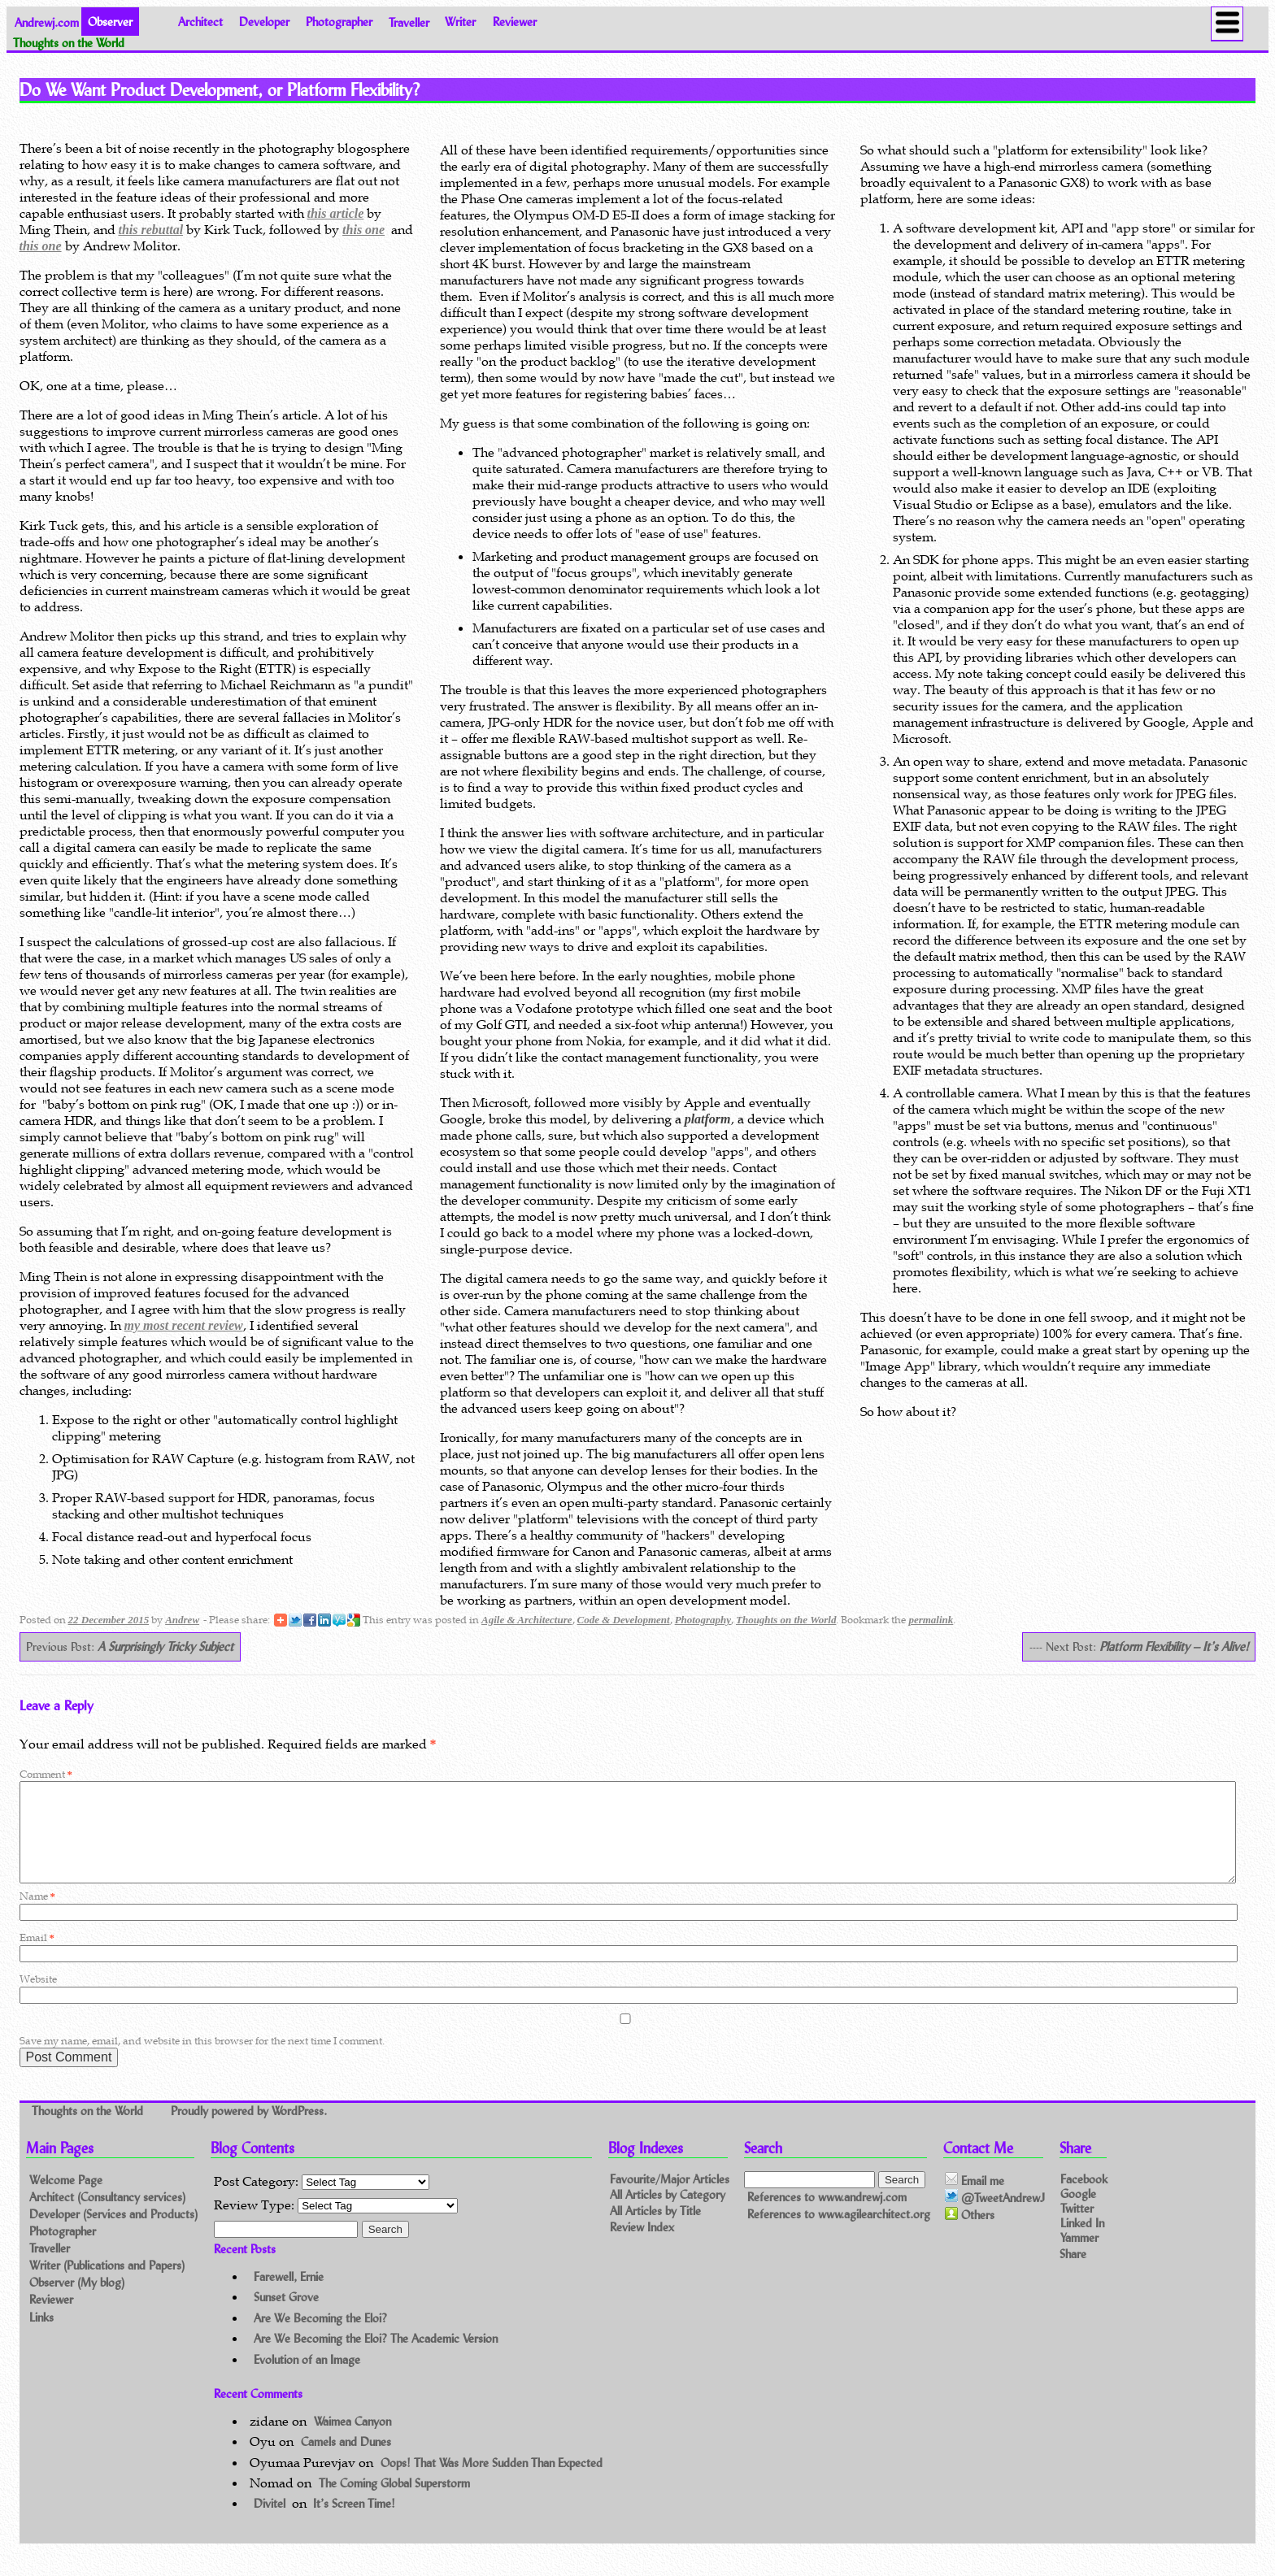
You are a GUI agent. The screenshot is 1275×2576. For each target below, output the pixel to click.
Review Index (642, 2247)
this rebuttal (151, 230)
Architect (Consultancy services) (107, 2216)
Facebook (1083, 2197)
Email (37, 1957)
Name (37, 1915)
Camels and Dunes (346, 2461)
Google (1078, 2212)
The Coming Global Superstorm (394, 2502)
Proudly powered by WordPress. (249, 2131)
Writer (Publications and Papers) (107, 2284)
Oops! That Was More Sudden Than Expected (492, 2482)
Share (1073, 2272)
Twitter (1077, 2227)
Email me (974, 2200)
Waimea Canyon (352, 2440)
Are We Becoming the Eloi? (320, 2337)
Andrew (182, 1620)
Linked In (1082, 2242)
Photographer (339, 21)
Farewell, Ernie (289, 2296)
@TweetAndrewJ (995, 2217)
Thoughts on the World (786, 1620)
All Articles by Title (655, 2231)
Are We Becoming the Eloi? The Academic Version (376, 2357)
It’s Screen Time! (354, 2522)
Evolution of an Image (307, 2379)
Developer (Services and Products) (113, 2233)
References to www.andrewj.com (827, 2216)
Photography (703, 1620)
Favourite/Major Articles (669, 2198)
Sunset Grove (286, 2316)
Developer (264, 21)
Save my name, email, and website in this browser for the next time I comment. (202, 2060)
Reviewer (515, 21)
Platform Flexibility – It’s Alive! (1174, 1646)
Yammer (1079, 2257)
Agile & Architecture (526, 1620)
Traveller (409, 21)
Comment (46, 1774)
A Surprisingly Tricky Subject (165, 1646)
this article (335, 213)
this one (363, 230)
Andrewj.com (47, 21)
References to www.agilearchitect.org (838, 2233)
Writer (460, 21)
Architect (200, 21)
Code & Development (623, 1620)
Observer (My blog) (76, 2301)
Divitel (269, 2522)
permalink (930, 1620)
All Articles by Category (667, 2214)
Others (969, 2234)
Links (41, 2336)
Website (38, 1998)
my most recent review (183, 1325)
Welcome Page (65, 2199)
